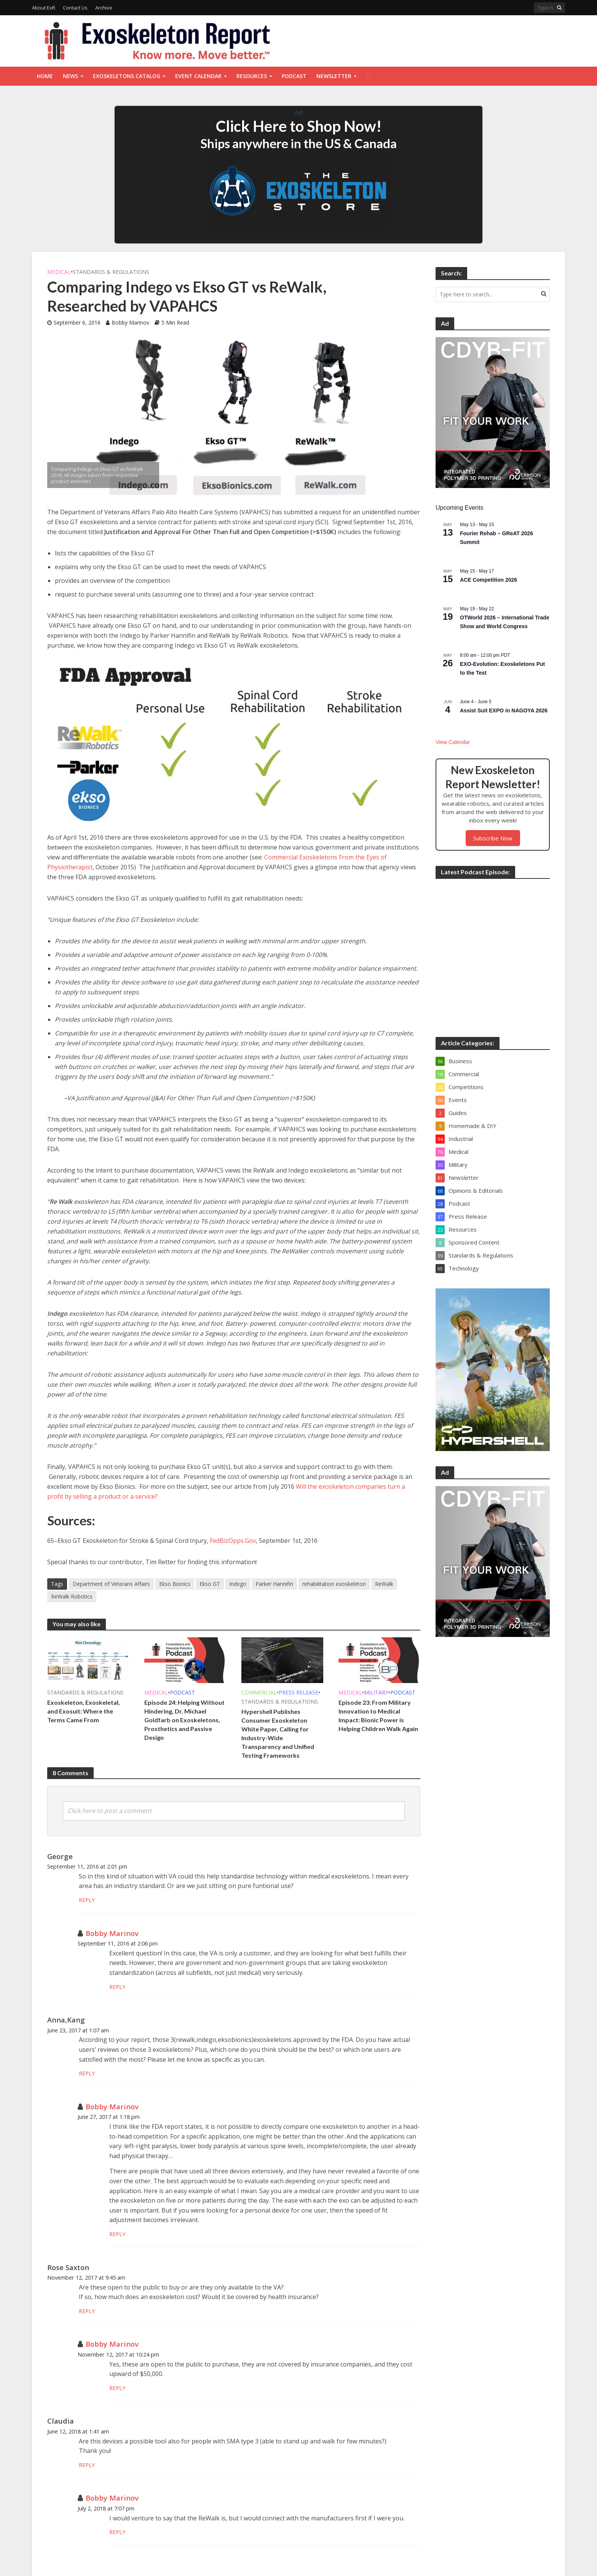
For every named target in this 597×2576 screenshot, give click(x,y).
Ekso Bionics (174, 1583)
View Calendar (453, 742)
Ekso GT (210, 1583)
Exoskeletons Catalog (126, 76)
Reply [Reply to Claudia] (87, 2465)
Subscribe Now (492, 838)
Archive (103, 7)
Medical (59, 271)
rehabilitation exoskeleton (334, 1583)
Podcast (294, 76)
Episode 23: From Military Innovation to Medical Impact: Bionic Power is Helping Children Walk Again (378, 1715)
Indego (237, 1583)
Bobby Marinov (130, 322)
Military (376, 1692)
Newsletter (333, 76)
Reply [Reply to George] (87, 1900)
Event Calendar (198, 76)
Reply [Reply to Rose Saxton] (87, 2311)
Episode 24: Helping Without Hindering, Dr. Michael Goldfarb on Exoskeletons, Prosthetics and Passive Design (184, 1720)
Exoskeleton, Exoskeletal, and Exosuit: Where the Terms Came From (83, 1711)
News (70, 76)
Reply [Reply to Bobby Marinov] (117, 1986)
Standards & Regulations (111, 271)
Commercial (259, 1692)
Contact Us (75, 7)
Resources (251, 76)
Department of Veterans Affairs (111, 1583)
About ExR (43, 7)
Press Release (298, 1692)
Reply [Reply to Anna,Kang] (87, 2073)
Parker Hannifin (274, 1583)
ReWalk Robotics (72, 1596)
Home (45, 76)
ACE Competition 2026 (488, 580)
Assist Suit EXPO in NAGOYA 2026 (504, 710)
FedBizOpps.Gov (233, 1540)
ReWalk (384, 1583)
